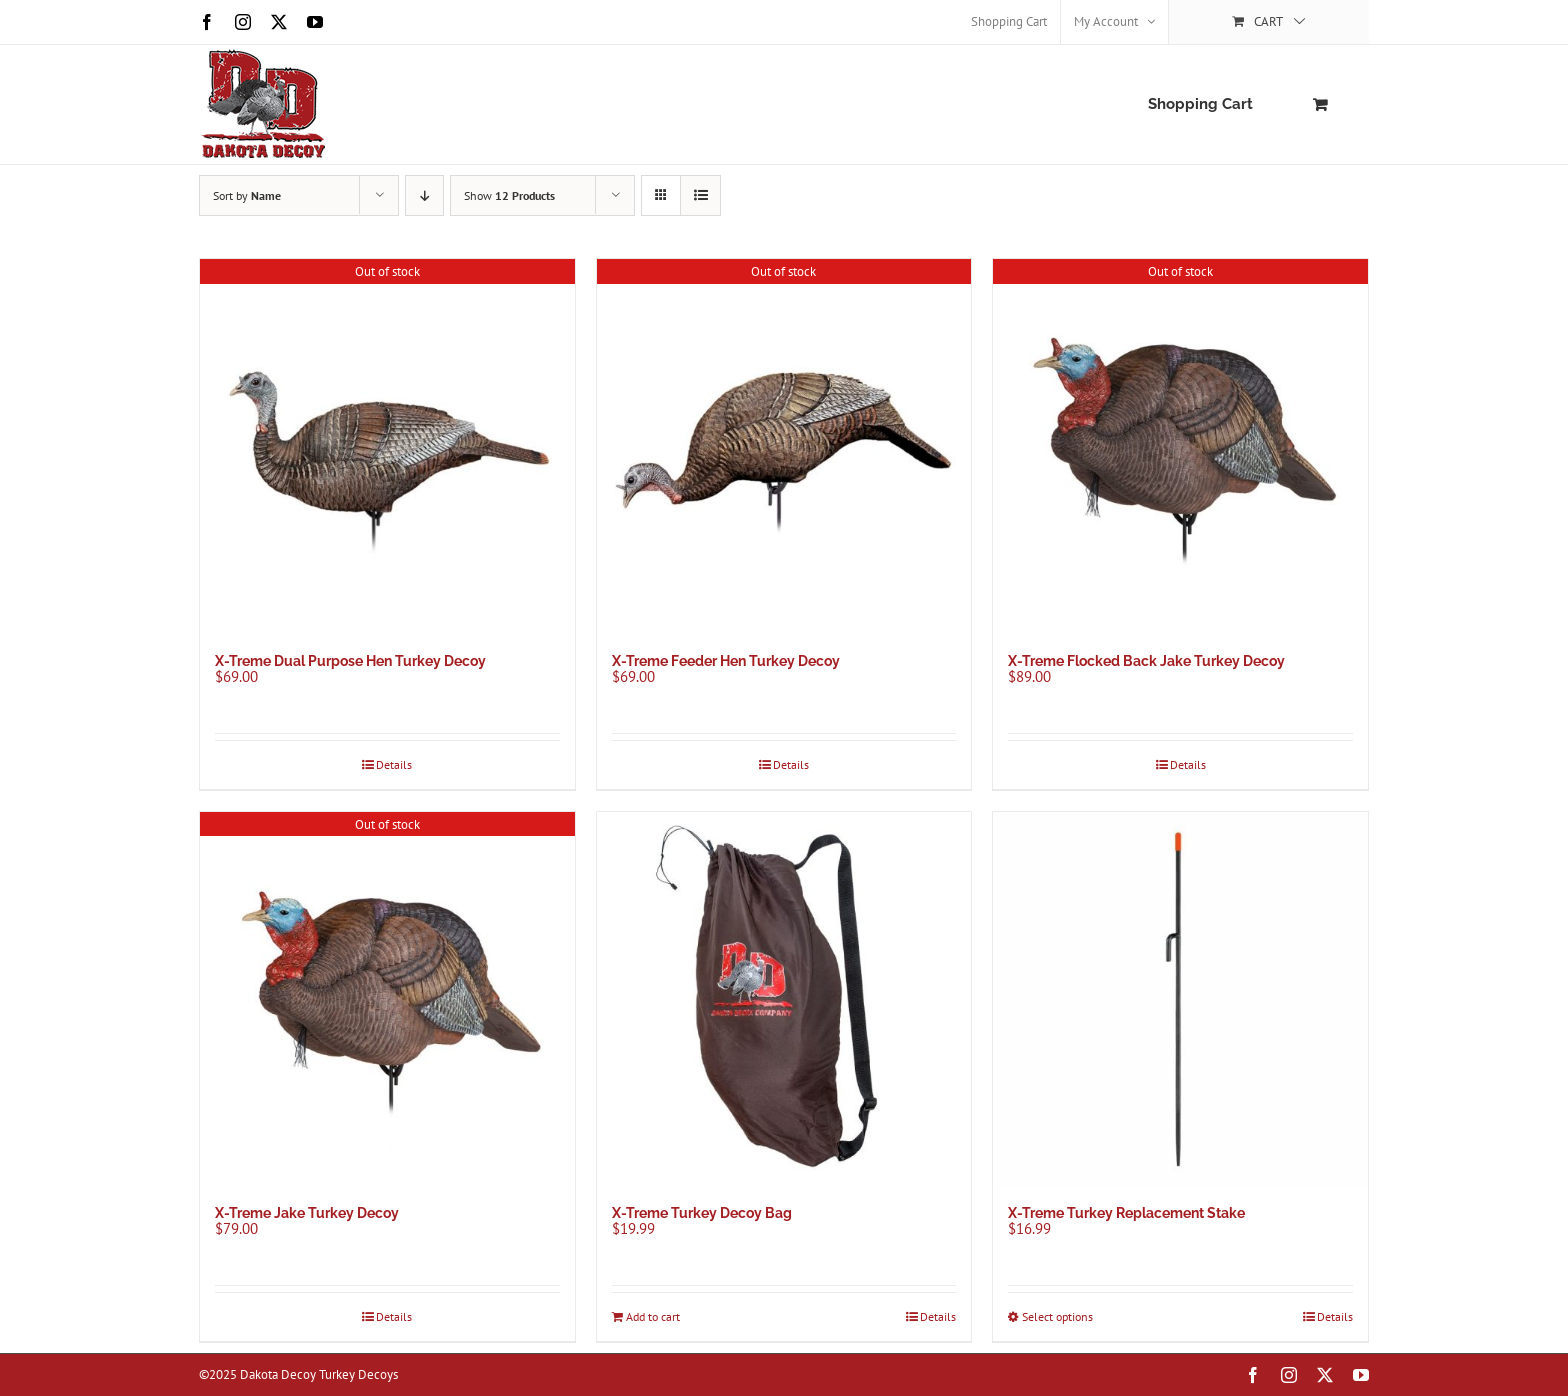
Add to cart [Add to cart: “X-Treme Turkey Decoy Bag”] (653, 1316)
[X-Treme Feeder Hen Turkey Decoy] (784, 446)
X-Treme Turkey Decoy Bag (702, 1213)
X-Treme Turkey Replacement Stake (1126, 1213)
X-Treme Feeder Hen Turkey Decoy (726, 661)
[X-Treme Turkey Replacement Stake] (1180, 999)
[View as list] (700, 195)
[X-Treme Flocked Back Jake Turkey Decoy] (1180, 446)
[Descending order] (424, 195)
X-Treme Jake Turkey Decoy (307, 1213)
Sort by (247, 195)
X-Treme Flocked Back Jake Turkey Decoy (1146, 661)
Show (509, 195)
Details (394, 764)
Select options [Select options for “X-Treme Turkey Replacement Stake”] (1057, 1316)
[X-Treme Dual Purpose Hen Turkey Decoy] (387, 446)
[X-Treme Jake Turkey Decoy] (387, 999)
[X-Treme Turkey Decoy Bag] (784, 999)
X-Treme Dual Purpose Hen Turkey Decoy (350, 661)
